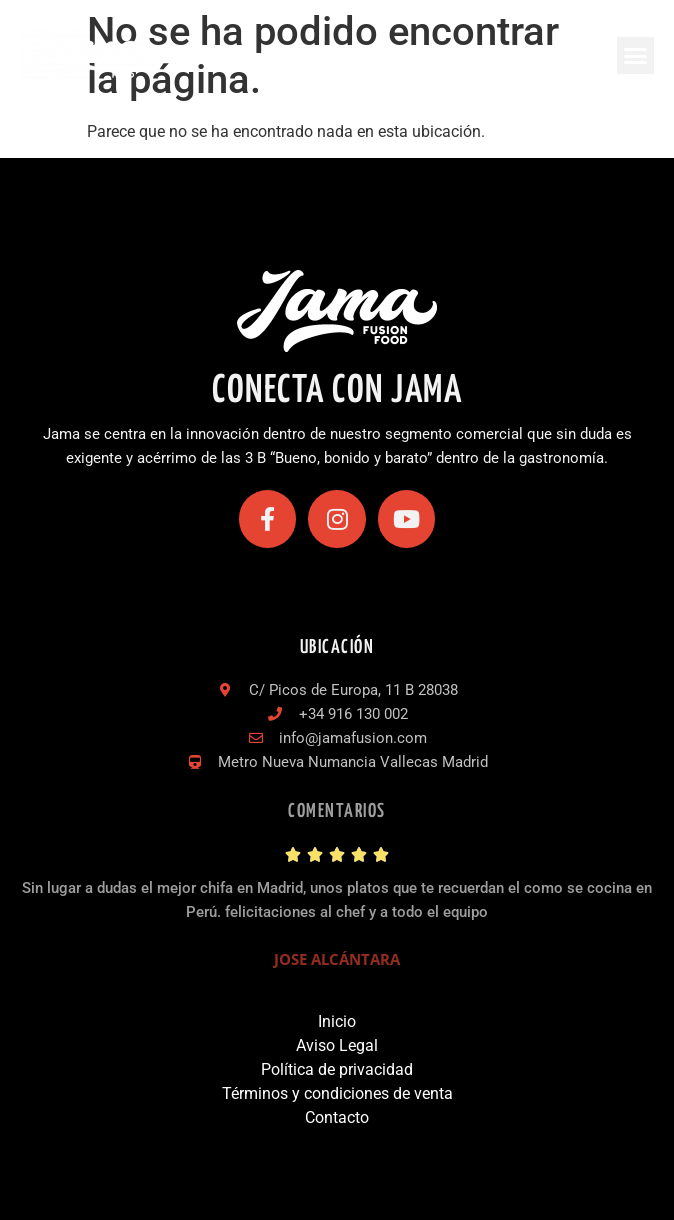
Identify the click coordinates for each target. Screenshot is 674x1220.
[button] (636, 56)
